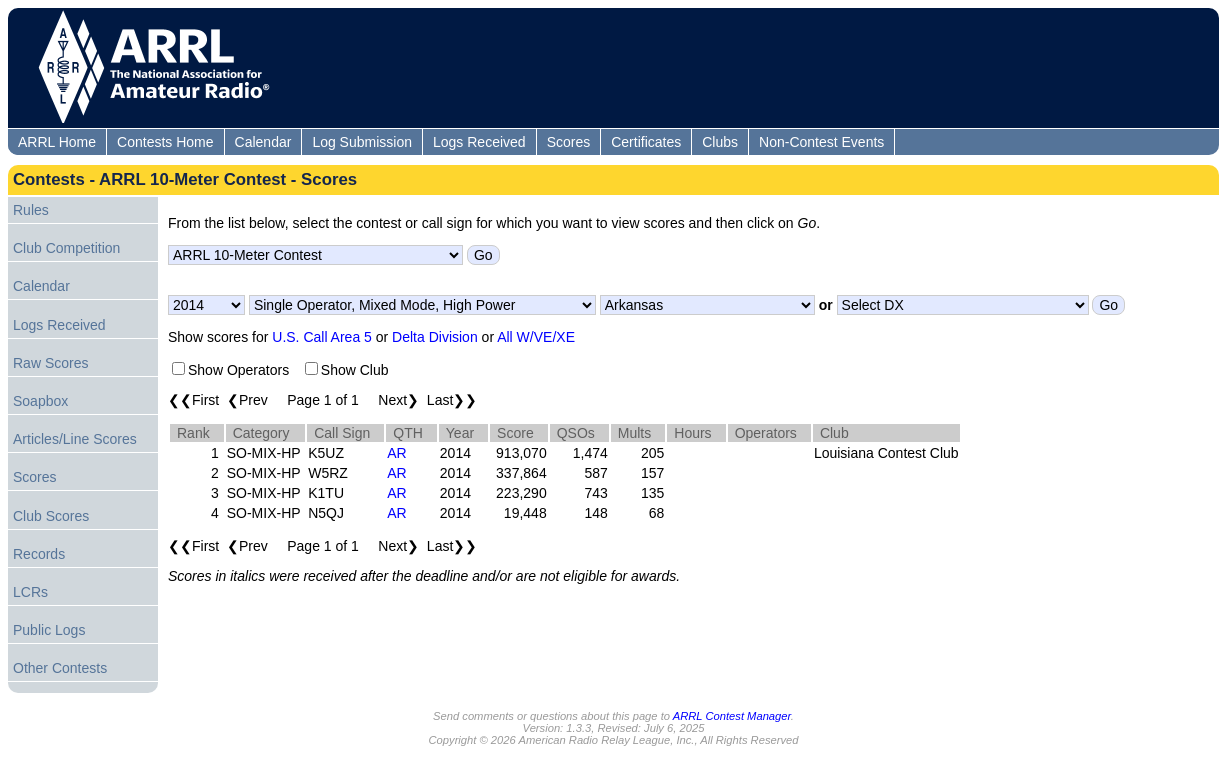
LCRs (30, 592)
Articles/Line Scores (75, 439)
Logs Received (479, 142)
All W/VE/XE (536, 337)
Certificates (646, 142)
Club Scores (51, 516)
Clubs (720, 142)
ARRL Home (57, 142)
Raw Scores (50, 363)
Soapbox (40, 401)
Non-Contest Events (821, 142)
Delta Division (435, 337)
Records (39, 554)
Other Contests (60, 668)
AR (396, 453)
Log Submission (362, 142)
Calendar (263, 142)
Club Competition (66, 248)
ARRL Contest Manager (732, 716)
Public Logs (49, 630)
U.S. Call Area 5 (322, 337)
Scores (569, 142)
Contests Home (165, 142)
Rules (31, 210)
